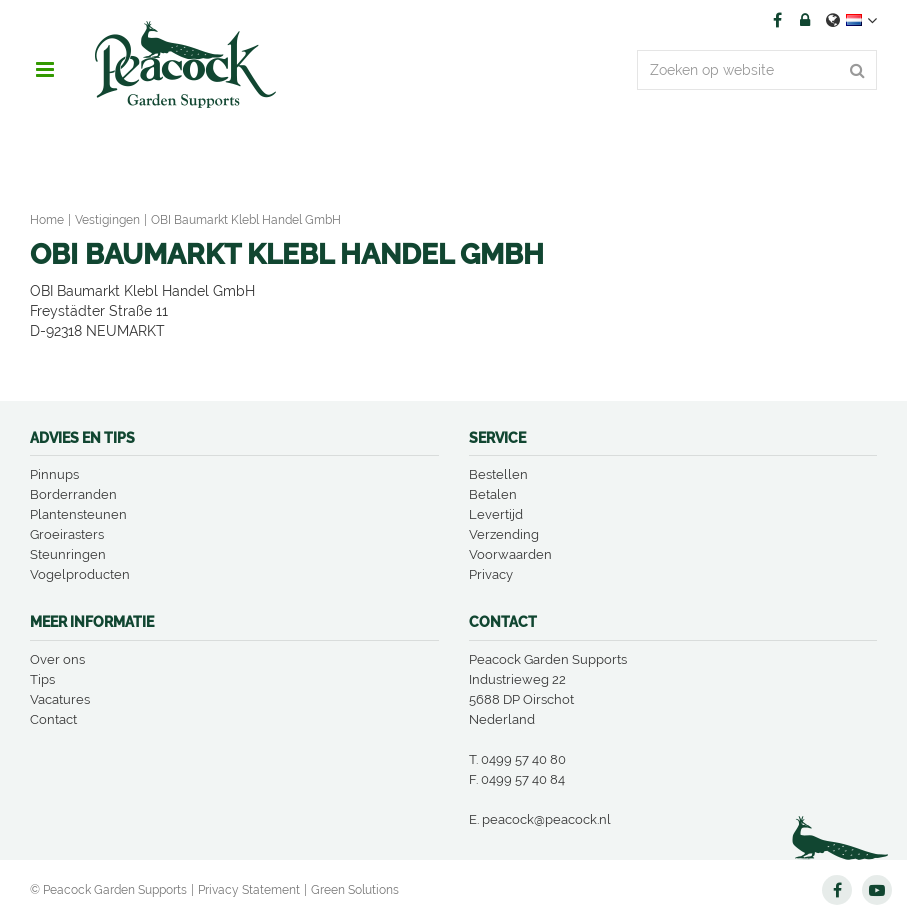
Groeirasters (67, 534)
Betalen (493, 494)
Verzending (504, 534)
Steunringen (68, 554)
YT (877, 890)
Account (805, 20)
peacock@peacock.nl (546, 819)
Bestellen (498, 474)
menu (45, 70)
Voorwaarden (510, 554)
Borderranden (73, 494)
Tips (42, 679)
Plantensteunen (78, 514)
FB (777, 20)
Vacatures (60, 699)
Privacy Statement (249, 890)
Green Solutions (355, 890)
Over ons (57, 659)
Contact (53, 719)
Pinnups (54, 474)
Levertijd (496, 514)
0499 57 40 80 (523, 759)
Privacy (491, 574)
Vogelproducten (80, 574)
